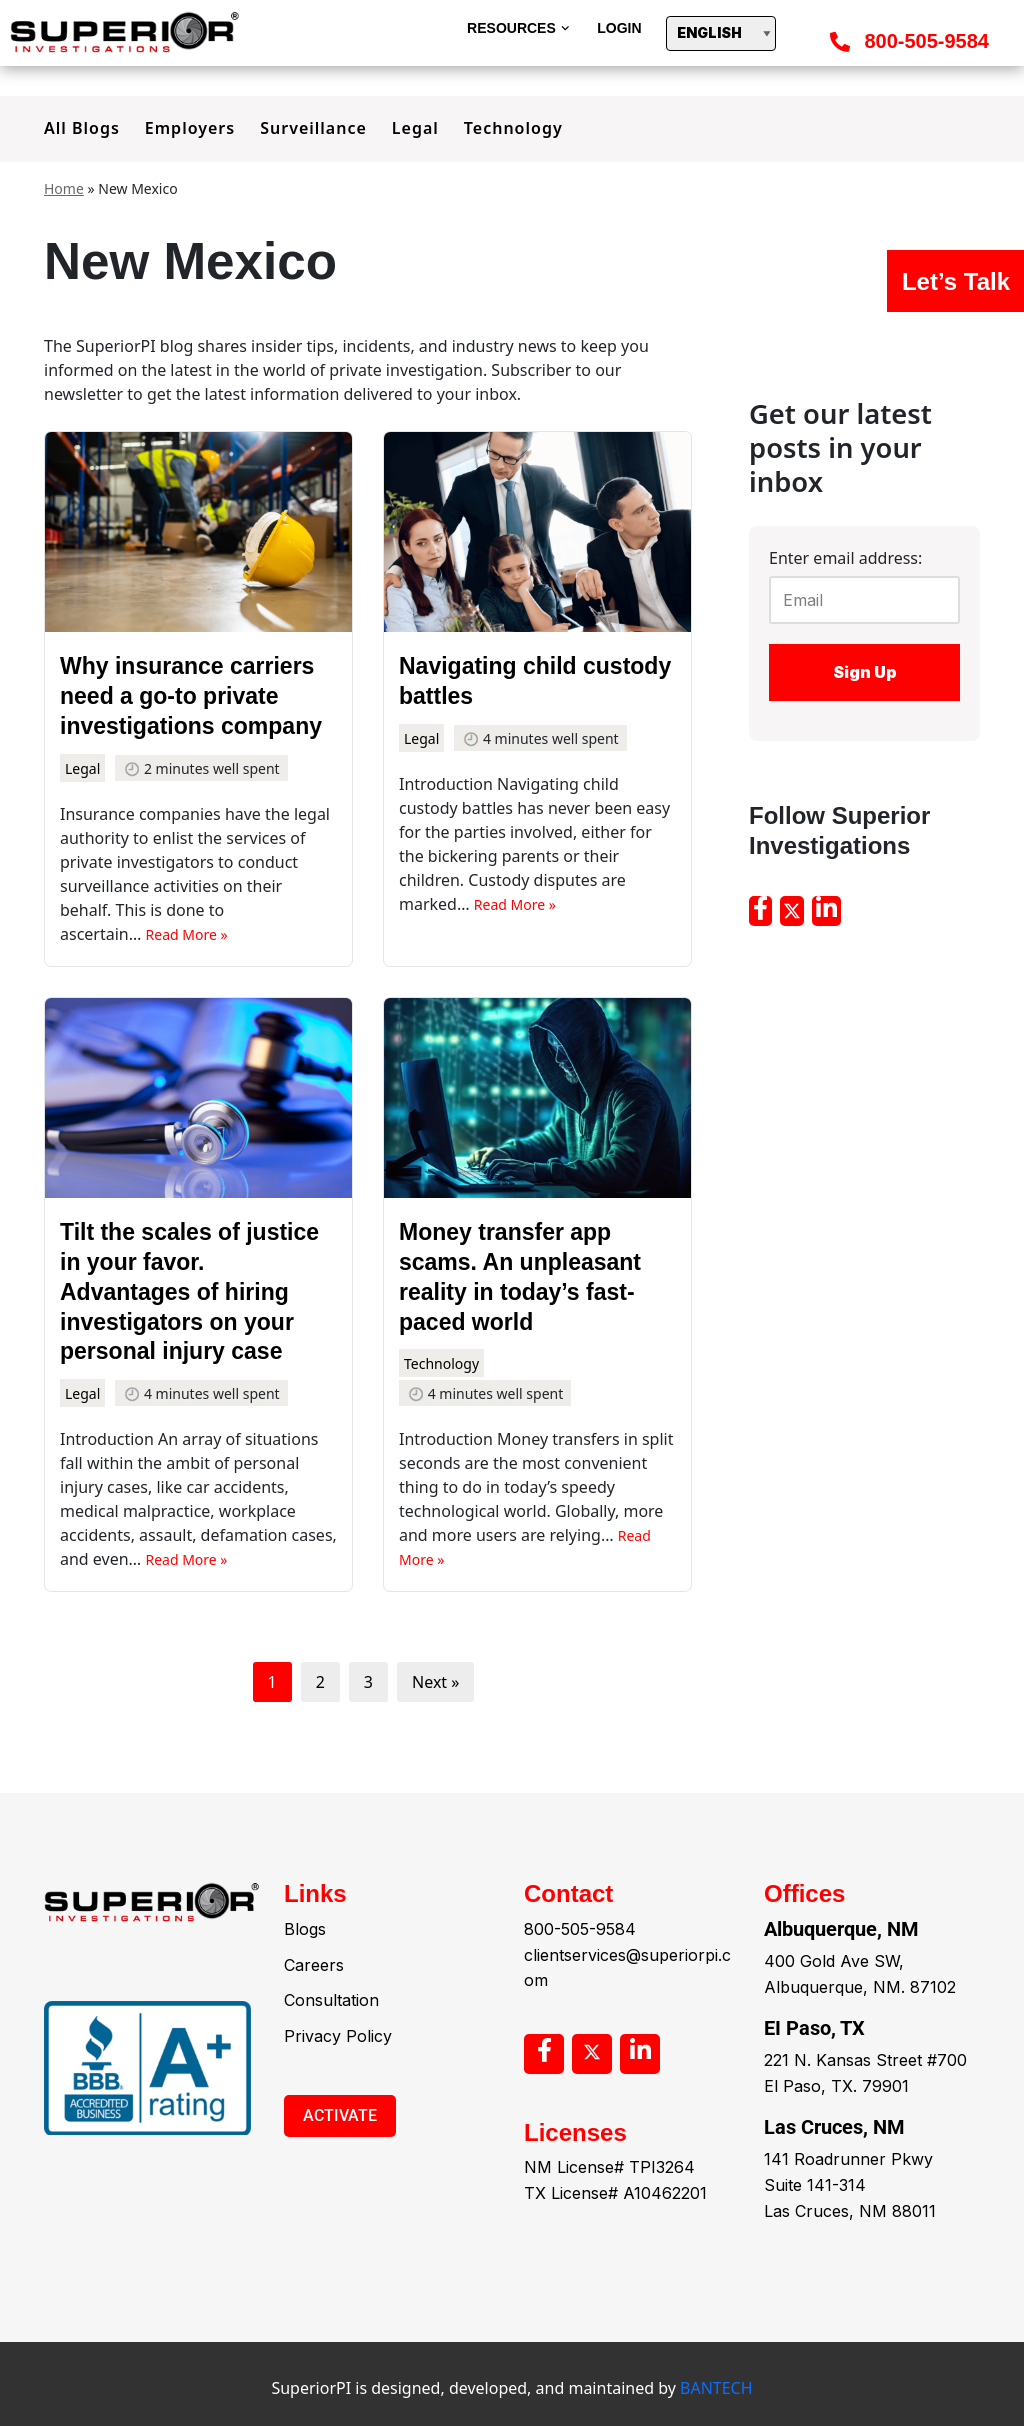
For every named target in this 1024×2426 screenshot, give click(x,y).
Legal (415, 128)
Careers (314, 2024)
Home (64, 188)
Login (619, 28)
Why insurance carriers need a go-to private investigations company (191, 696)
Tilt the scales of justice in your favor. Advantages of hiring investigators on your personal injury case (189, 1292)
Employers (190, 128)
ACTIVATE (340, 2175)
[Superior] (130, 33)
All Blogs (82, 128)
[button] (565, 28)
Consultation (331, 2060)
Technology (513, 128)
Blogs (305, 1989)
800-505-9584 (926, 41)
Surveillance (313, 128)
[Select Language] (721, 33)
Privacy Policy (338, 2096)
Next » (435, 1682)
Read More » (187, 934)
